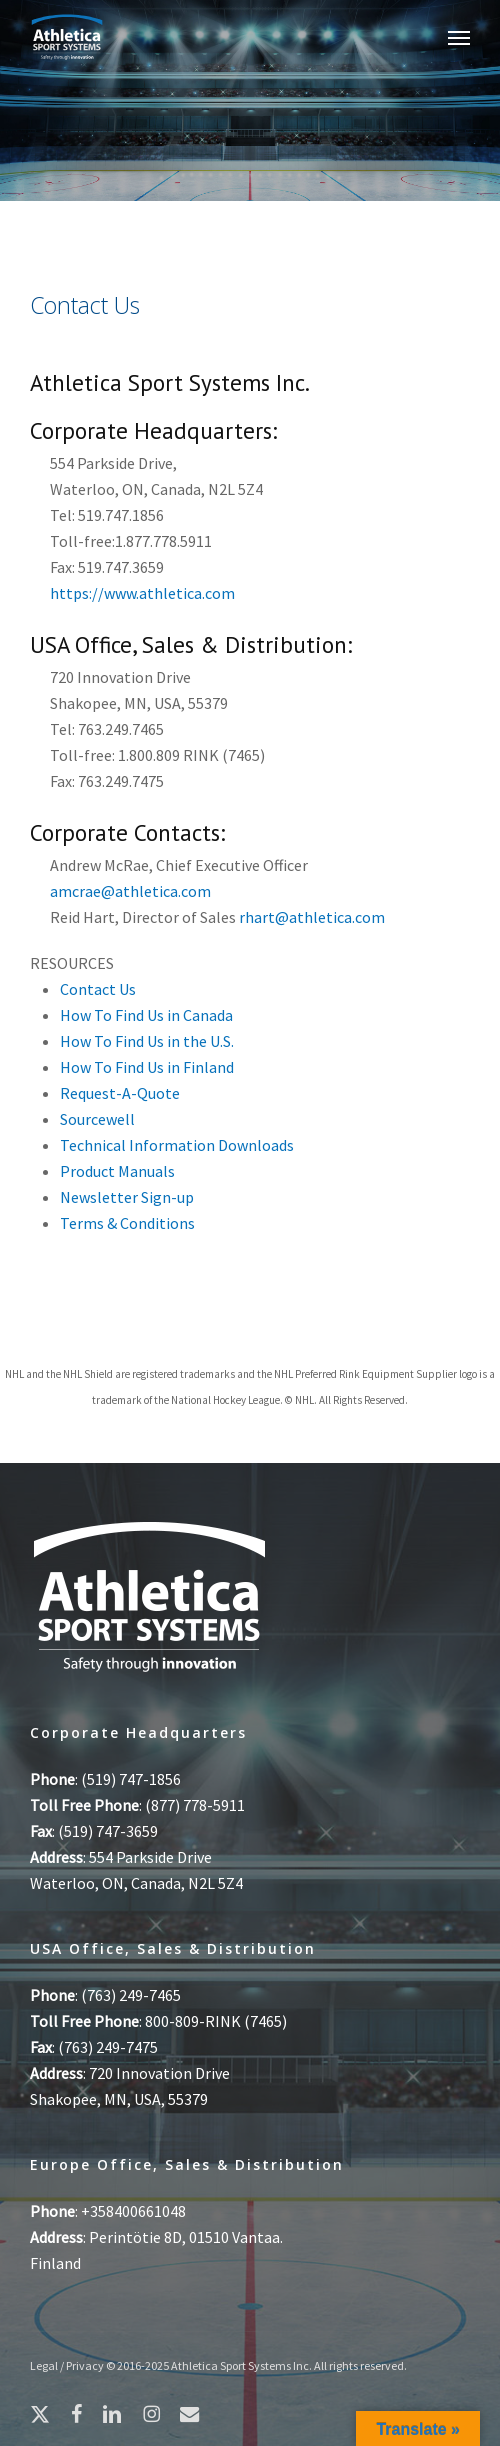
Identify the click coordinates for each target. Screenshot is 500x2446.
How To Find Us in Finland (147, 1067)
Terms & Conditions (127, 1223)
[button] (459, 37)
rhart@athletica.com (312, 917)
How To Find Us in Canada (146, 1015)
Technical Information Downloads (177, 1145)
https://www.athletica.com (142, 593)
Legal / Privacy (67, 2365)
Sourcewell (97, 1119)
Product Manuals (117, 1171)
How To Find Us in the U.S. (147, 1041)
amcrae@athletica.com (130, 891)
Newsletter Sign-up (127, 1197)
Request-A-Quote (120, 1093)
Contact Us (98, 989)
